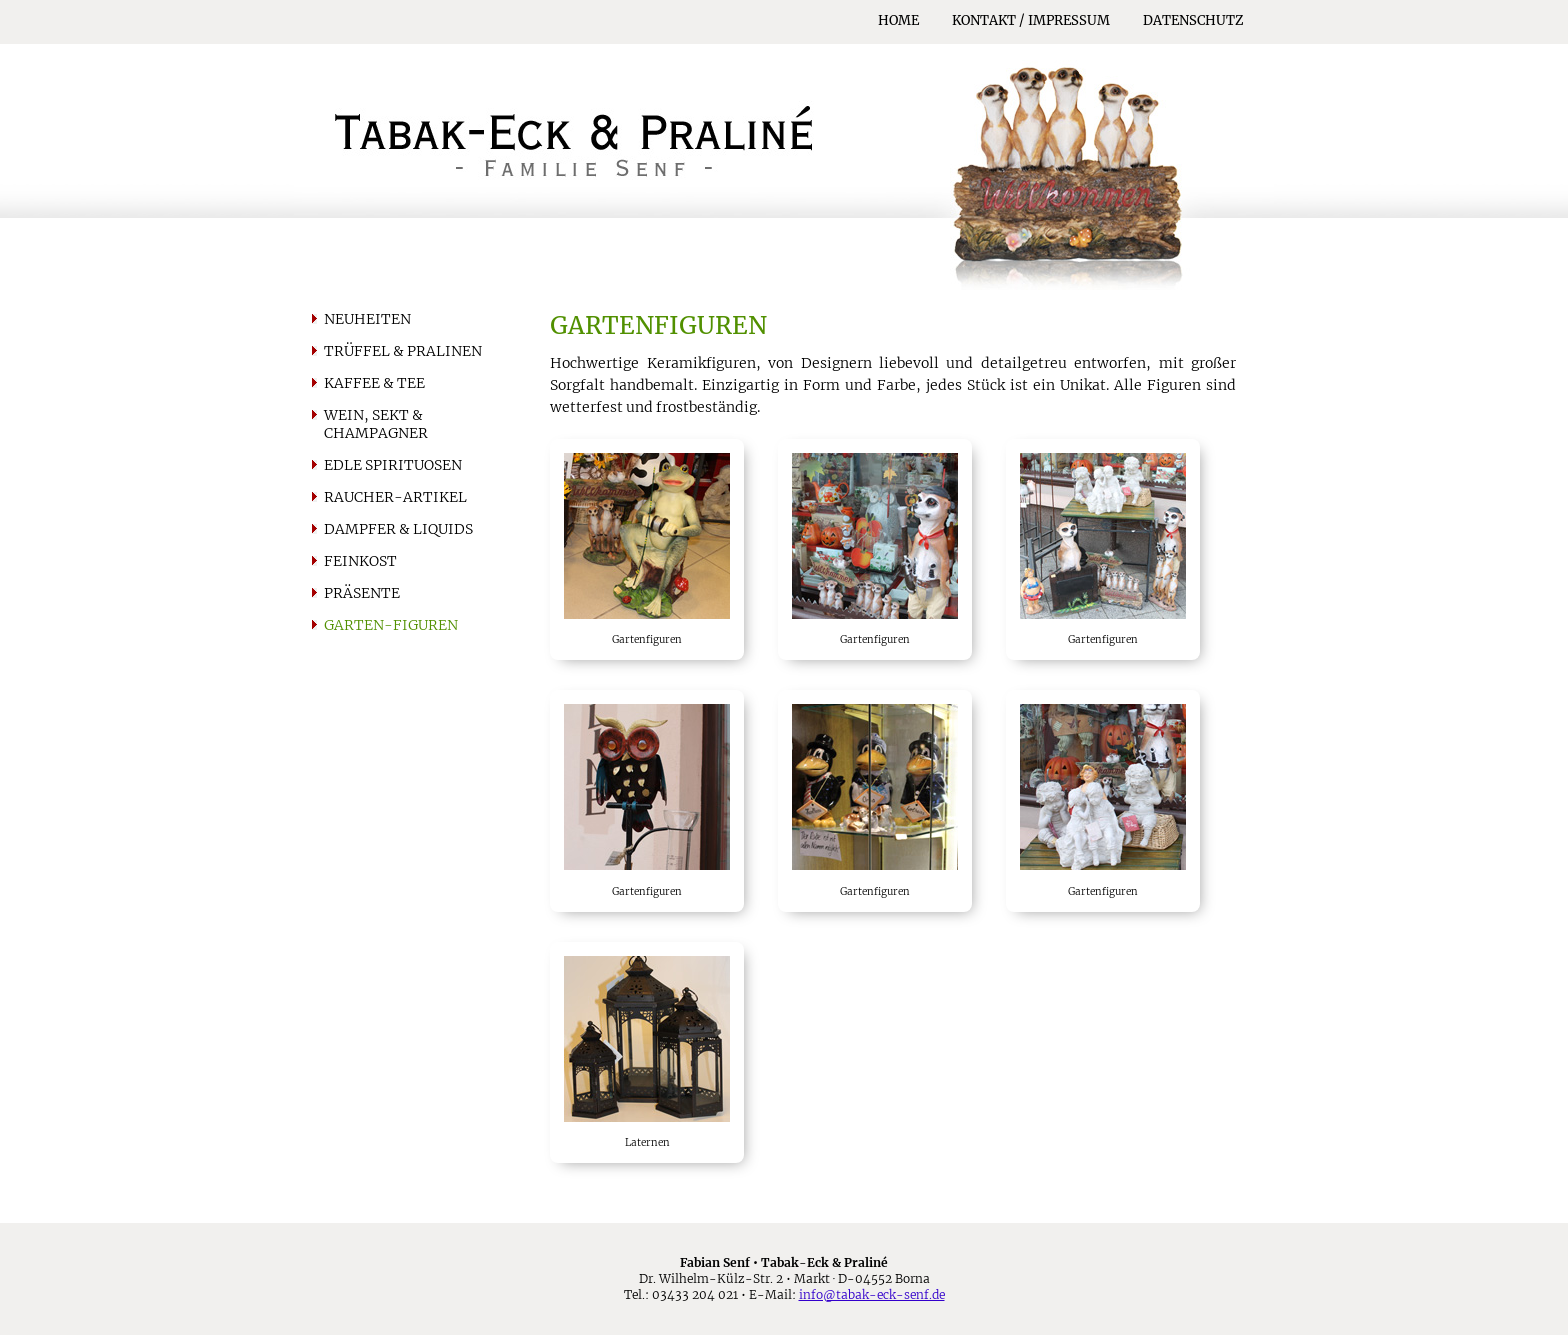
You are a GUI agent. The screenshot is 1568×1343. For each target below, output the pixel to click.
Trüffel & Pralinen (403, 351)
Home (898, 20)
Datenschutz (1193, 20)
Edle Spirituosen (393, 465)
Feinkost (360, 561)
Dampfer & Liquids (398, 529)
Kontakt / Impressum (1031, 20)
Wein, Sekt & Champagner (376, 424)
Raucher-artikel (395, 497)
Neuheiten (367, 319)
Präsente (362, 593)
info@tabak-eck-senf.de (872, 1294)
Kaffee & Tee (374, 383)
